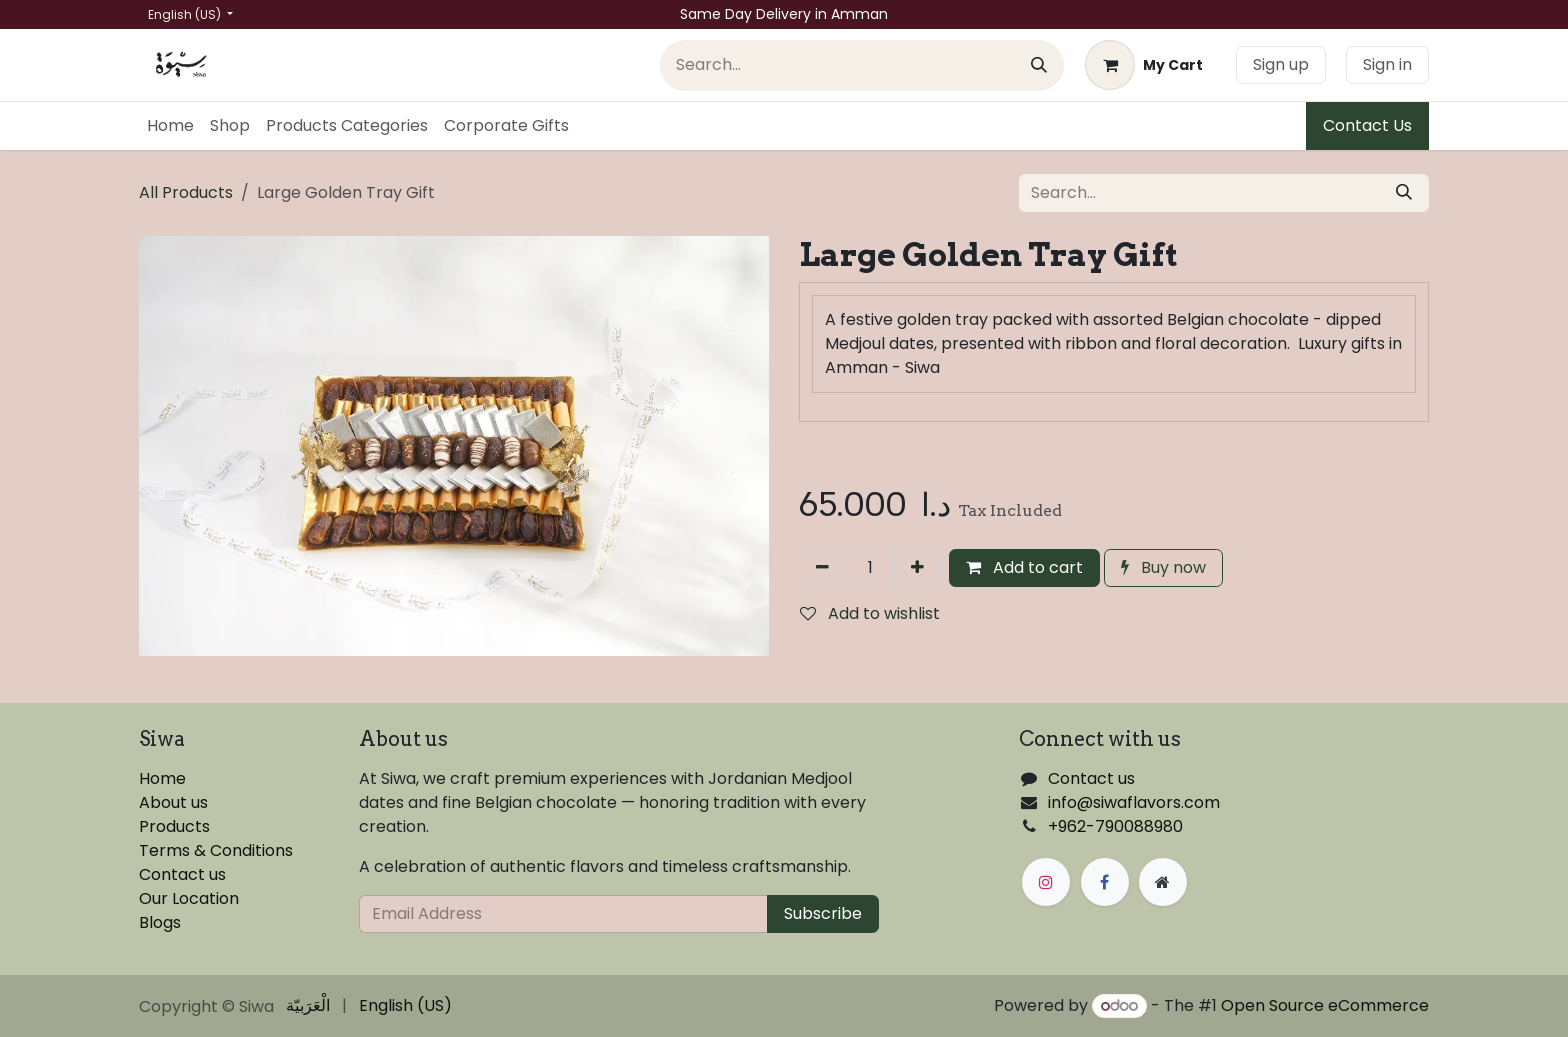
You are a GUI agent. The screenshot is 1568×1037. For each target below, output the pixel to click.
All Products (186, 192)
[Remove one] (822, 568)
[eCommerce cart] (1144, 65)
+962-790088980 (1115, 826)
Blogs (160, 922)
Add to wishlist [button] (870, 613)
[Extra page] (1163, 882)
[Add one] (917, 568)
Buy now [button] (1163, 567)
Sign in (1387, 64)
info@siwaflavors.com (1134, 802)
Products (174, 826)
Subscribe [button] (823, 913)
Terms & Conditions (216, 850)
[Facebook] (1105, 882)
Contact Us (1367, 125)
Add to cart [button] (1024, 567)
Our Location (189, 898)
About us (173, 802)
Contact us (182, 874)
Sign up (1281, 64)
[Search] (1039, 65)
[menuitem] (170, 126)
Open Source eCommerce (1325, 1005)
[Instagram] (1046, 882)
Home (162, 778)
